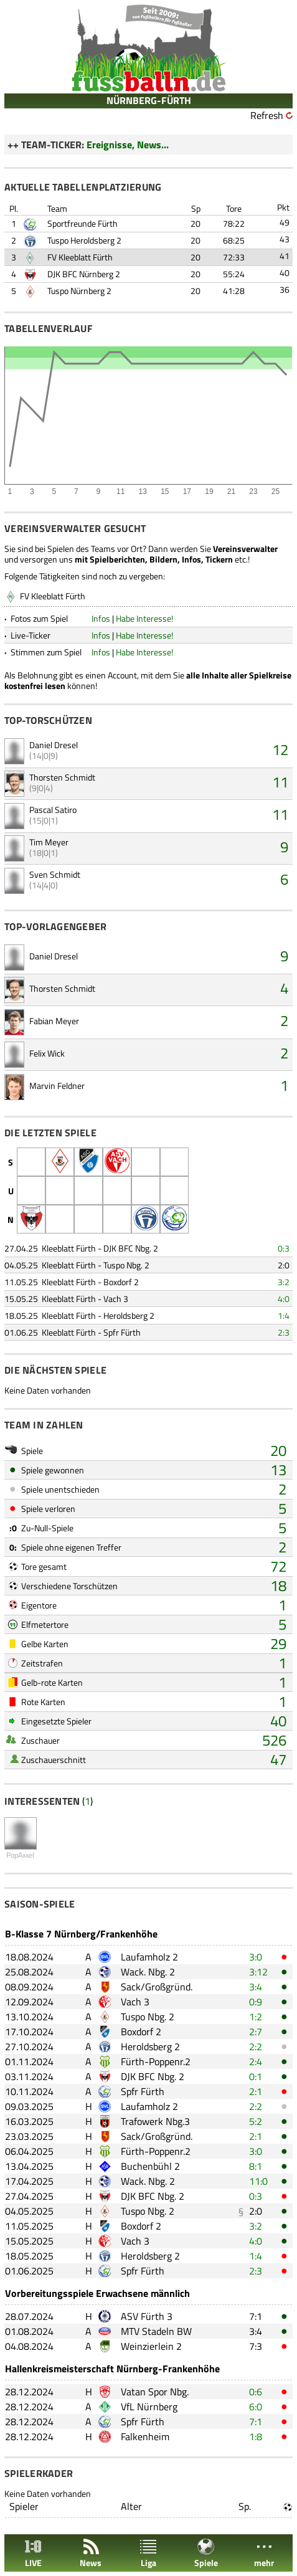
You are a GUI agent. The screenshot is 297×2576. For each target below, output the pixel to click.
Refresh (266, 115)
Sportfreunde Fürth (82, 223)
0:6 (255, 2391)
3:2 (284, 1281)
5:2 (255, 2121)
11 (280, 782)
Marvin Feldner (57, 1085)
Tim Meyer (48, 841)
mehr (264, 2553)
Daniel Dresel (53, 744)
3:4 (255, 1986)
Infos (101, 618)
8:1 (255, 2166)
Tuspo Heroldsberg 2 (84, 240)
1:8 (255, 2436)
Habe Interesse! (144, 618)
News (90, 2553)
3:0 (255, 1956)
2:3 (284, 1332)
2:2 (255, 2046)
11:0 (258, 2181)
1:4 (284, 1315)
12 (280, 749)
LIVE (33, 2553)
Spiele (206, 2553)
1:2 (255, 2016)
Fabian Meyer (54, 1020)
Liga (148, 2553)
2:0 (284, 1264)
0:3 (284, 1248)
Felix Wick (47, 1053)
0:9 (255, 2001)
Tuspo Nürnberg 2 (79, 290)
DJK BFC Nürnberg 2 (83, 273)
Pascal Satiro (53, 809)
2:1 (255, 2091)
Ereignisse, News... (128, 144)
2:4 (255, 2061)
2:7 (255, 2031)
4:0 (284, 1298)
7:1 (255, 2316)
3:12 (258, 1971)
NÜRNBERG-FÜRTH (148, 100)
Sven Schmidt (54, 874)
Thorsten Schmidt (62, 777)
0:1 (255, 2076)
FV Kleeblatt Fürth (80, 257)
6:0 (255, 2406)
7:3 (255, 2346)
